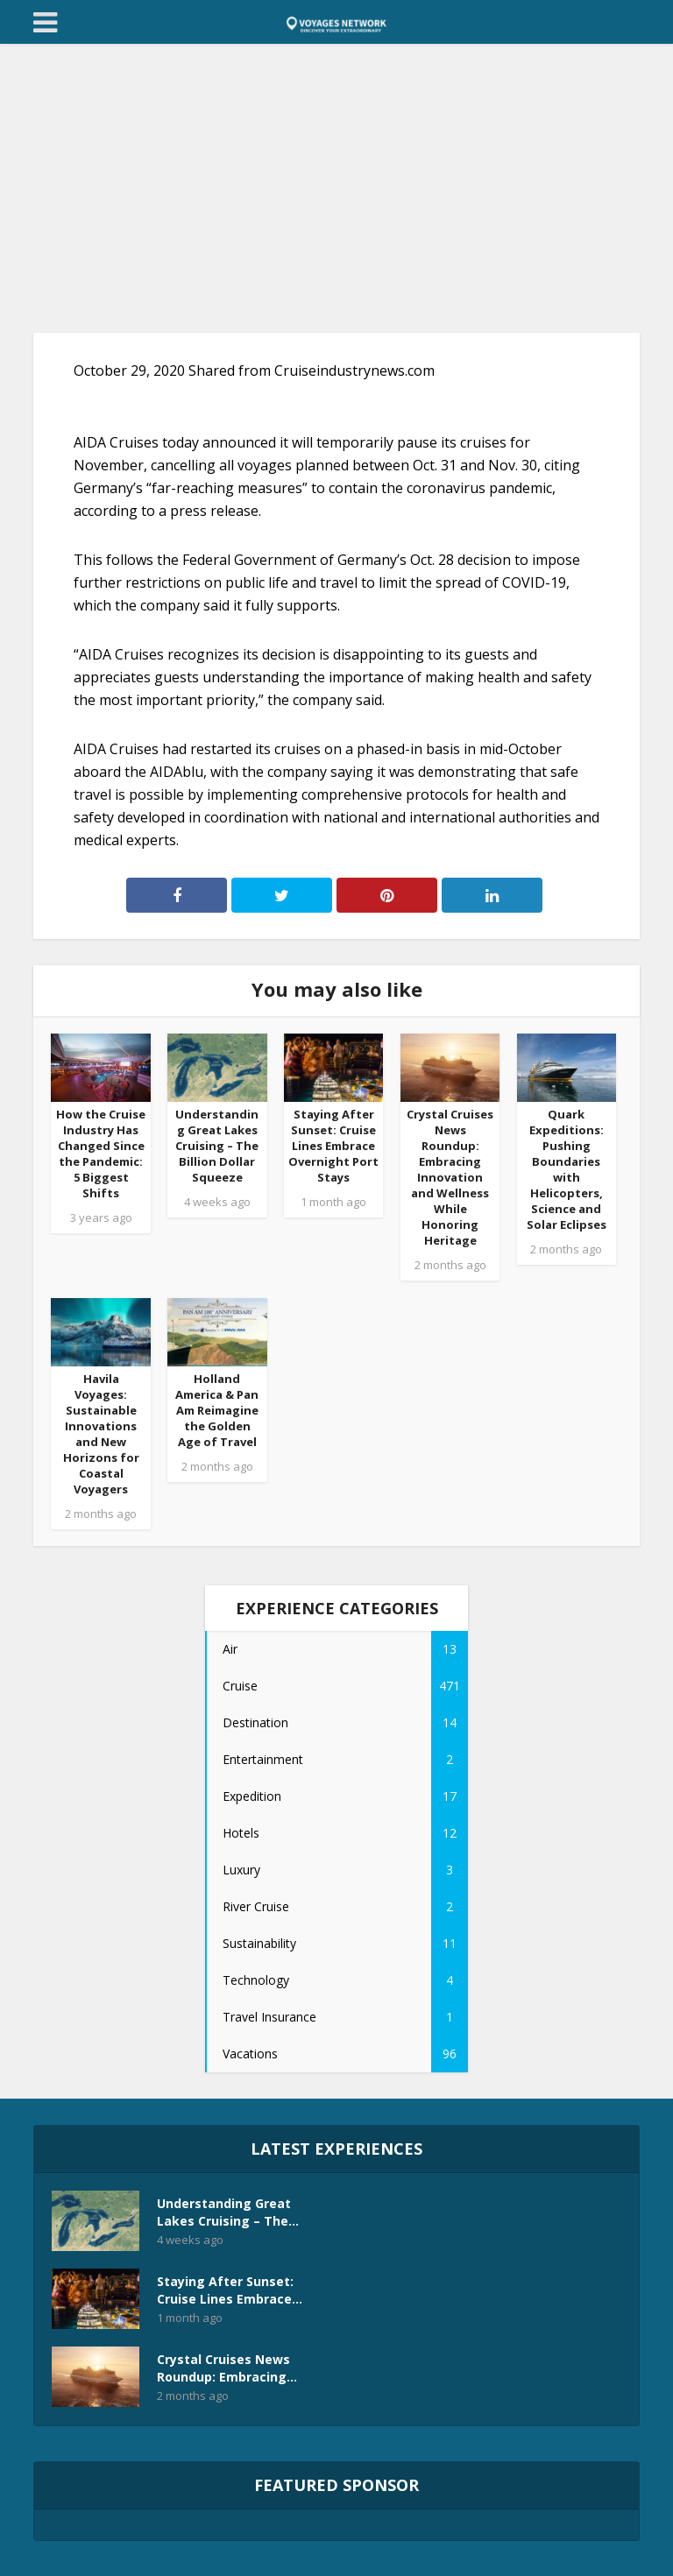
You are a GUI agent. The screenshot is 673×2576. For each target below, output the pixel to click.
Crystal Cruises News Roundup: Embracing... (227, 2368)
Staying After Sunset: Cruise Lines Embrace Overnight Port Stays (333, 1145)
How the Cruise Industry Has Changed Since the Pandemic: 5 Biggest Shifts (100, 1153)
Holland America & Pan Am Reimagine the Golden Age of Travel (217, 1410)
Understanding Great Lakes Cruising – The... (228, 2212)
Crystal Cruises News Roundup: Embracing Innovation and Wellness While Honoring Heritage (450, 1177)
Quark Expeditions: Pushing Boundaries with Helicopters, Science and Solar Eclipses (566, 1169)
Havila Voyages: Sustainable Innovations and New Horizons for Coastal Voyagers (101, 1434)
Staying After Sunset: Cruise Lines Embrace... (229, 2290)
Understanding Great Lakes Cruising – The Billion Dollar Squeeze (217, 1145)
